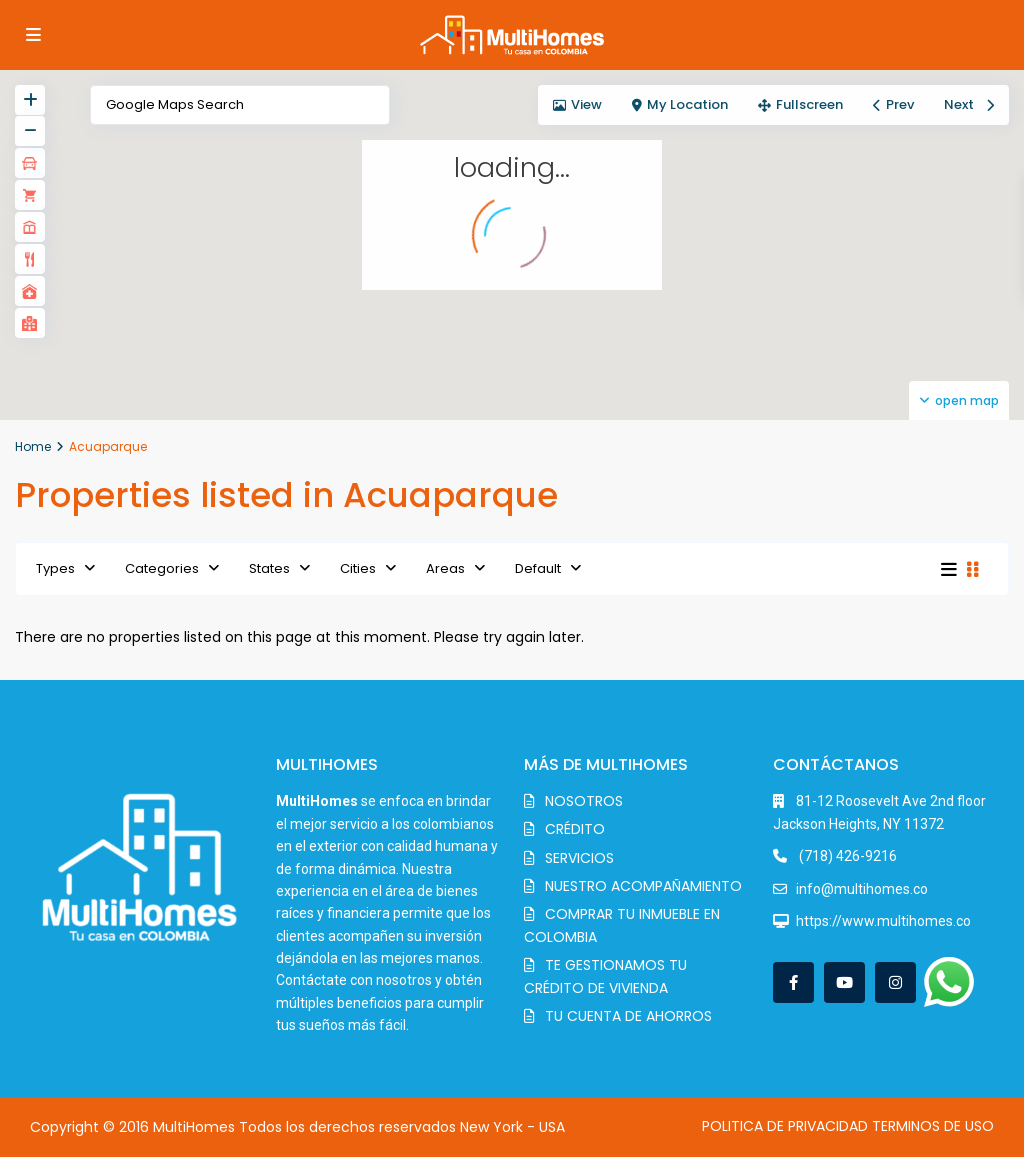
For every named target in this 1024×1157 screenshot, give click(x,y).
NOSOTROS (584, 801)
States (269, 568)
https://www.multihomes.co (883, 921)
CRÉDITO (575, 829)
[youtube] (844, 982)
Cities (358, 568)
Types (55, 568)
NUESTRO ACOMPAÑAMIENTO (643, 886)
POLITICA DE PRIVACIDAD (785, 1126)
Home (33, 446)
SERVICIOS (579, 858)
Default (538, 568)
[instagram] (895, 982)
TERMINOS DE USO (933, 1126)
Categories (162, 568)
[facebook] (793, 982)
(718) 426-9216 (846, 856)
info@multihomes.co (862, 889)
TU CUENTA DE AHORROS (628, 1016)
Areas (445, 568)
